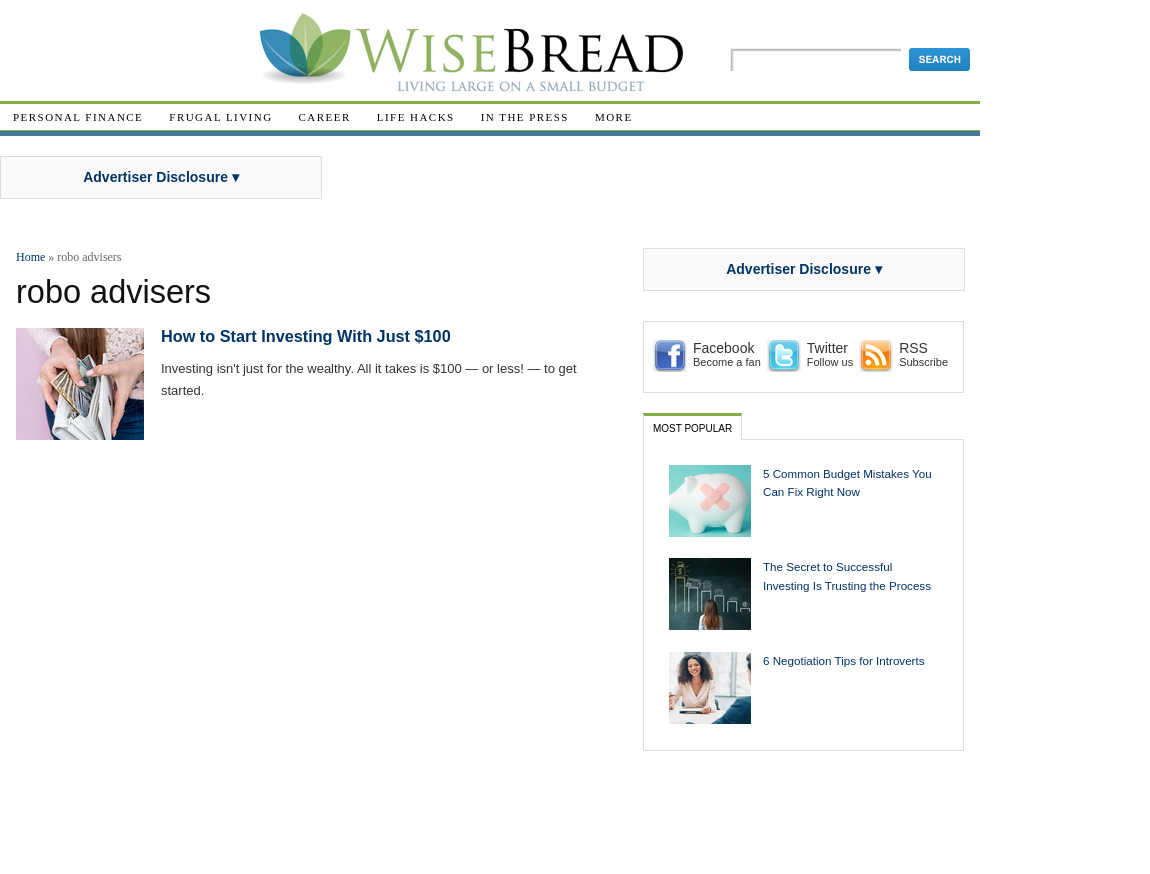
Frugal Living (220, 117)
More (614, 117)
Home (30, 257)
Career (325, 117)
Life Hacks (416, 117)
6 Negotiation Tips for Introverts (844, 660)
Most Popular (692, 428)
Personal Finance (78, 117)
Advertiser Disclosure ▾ (161, 177)
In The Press (525, 117)
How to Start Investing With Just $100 (306, 336)
